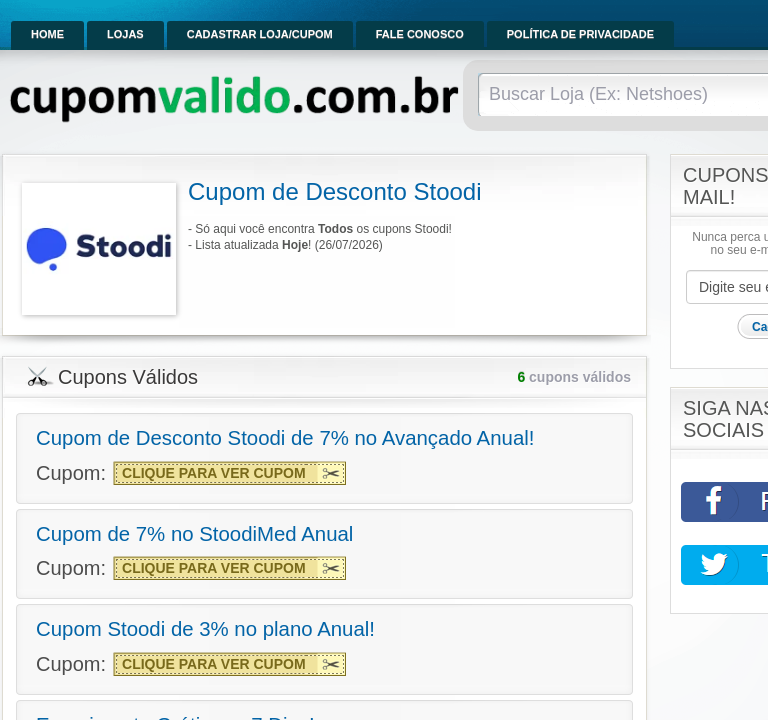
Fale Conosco (420, 34)
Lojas (125, 34)
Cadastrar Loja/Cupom (260, 34)
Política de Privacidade (580, 34)
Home (47, 34)
